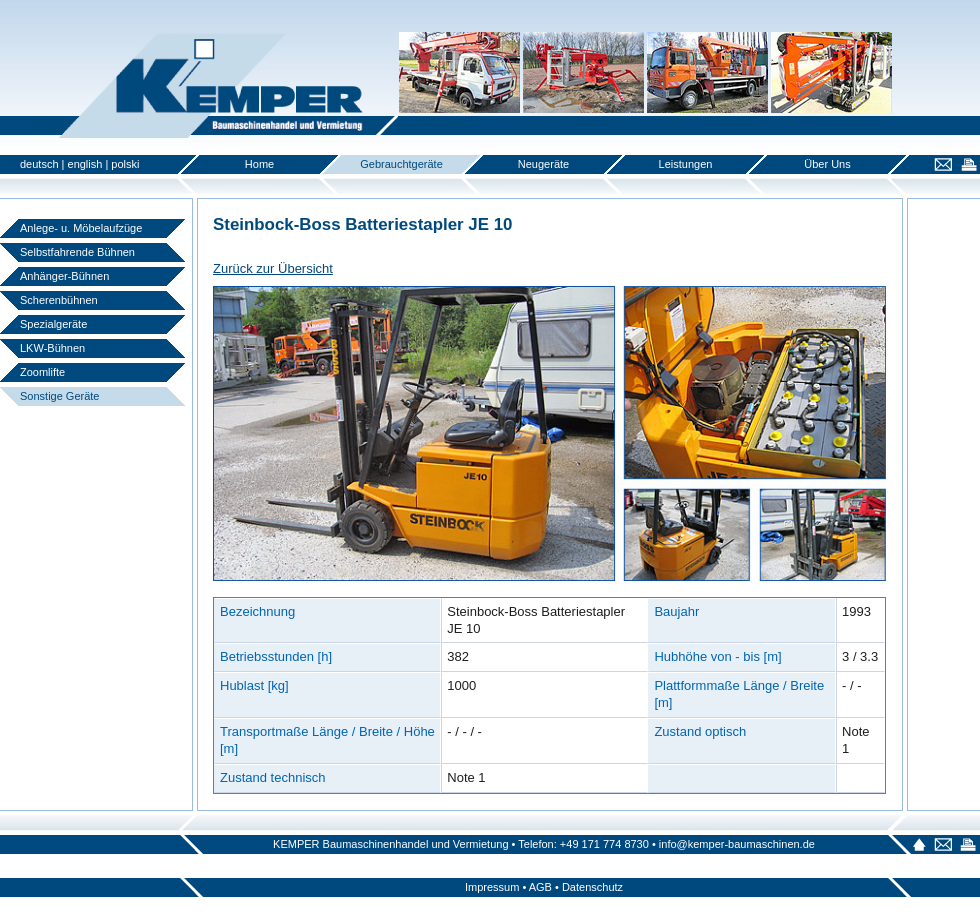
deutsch (39, 164)
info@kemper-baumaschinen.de (737, 844)
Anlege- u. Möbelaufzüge (81, 228)
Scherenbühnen (59, 300)
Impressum (492, 887)
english (85, 164)
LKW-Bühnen (52, 348)
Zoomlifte (42, 372)
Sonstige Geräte (60, 396)
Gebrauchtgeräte (401, 164)
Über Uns (827, 164)
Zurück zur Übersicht (273, 268)
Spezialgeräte (53, 324)
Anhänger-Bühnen (64, 276)
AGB (540, 887)
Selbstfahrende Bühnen (77, 252)
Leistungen (686, 164)
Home (259, 164)
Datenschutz (592, 887)
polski (125, 164)
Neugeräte (543, 164)
